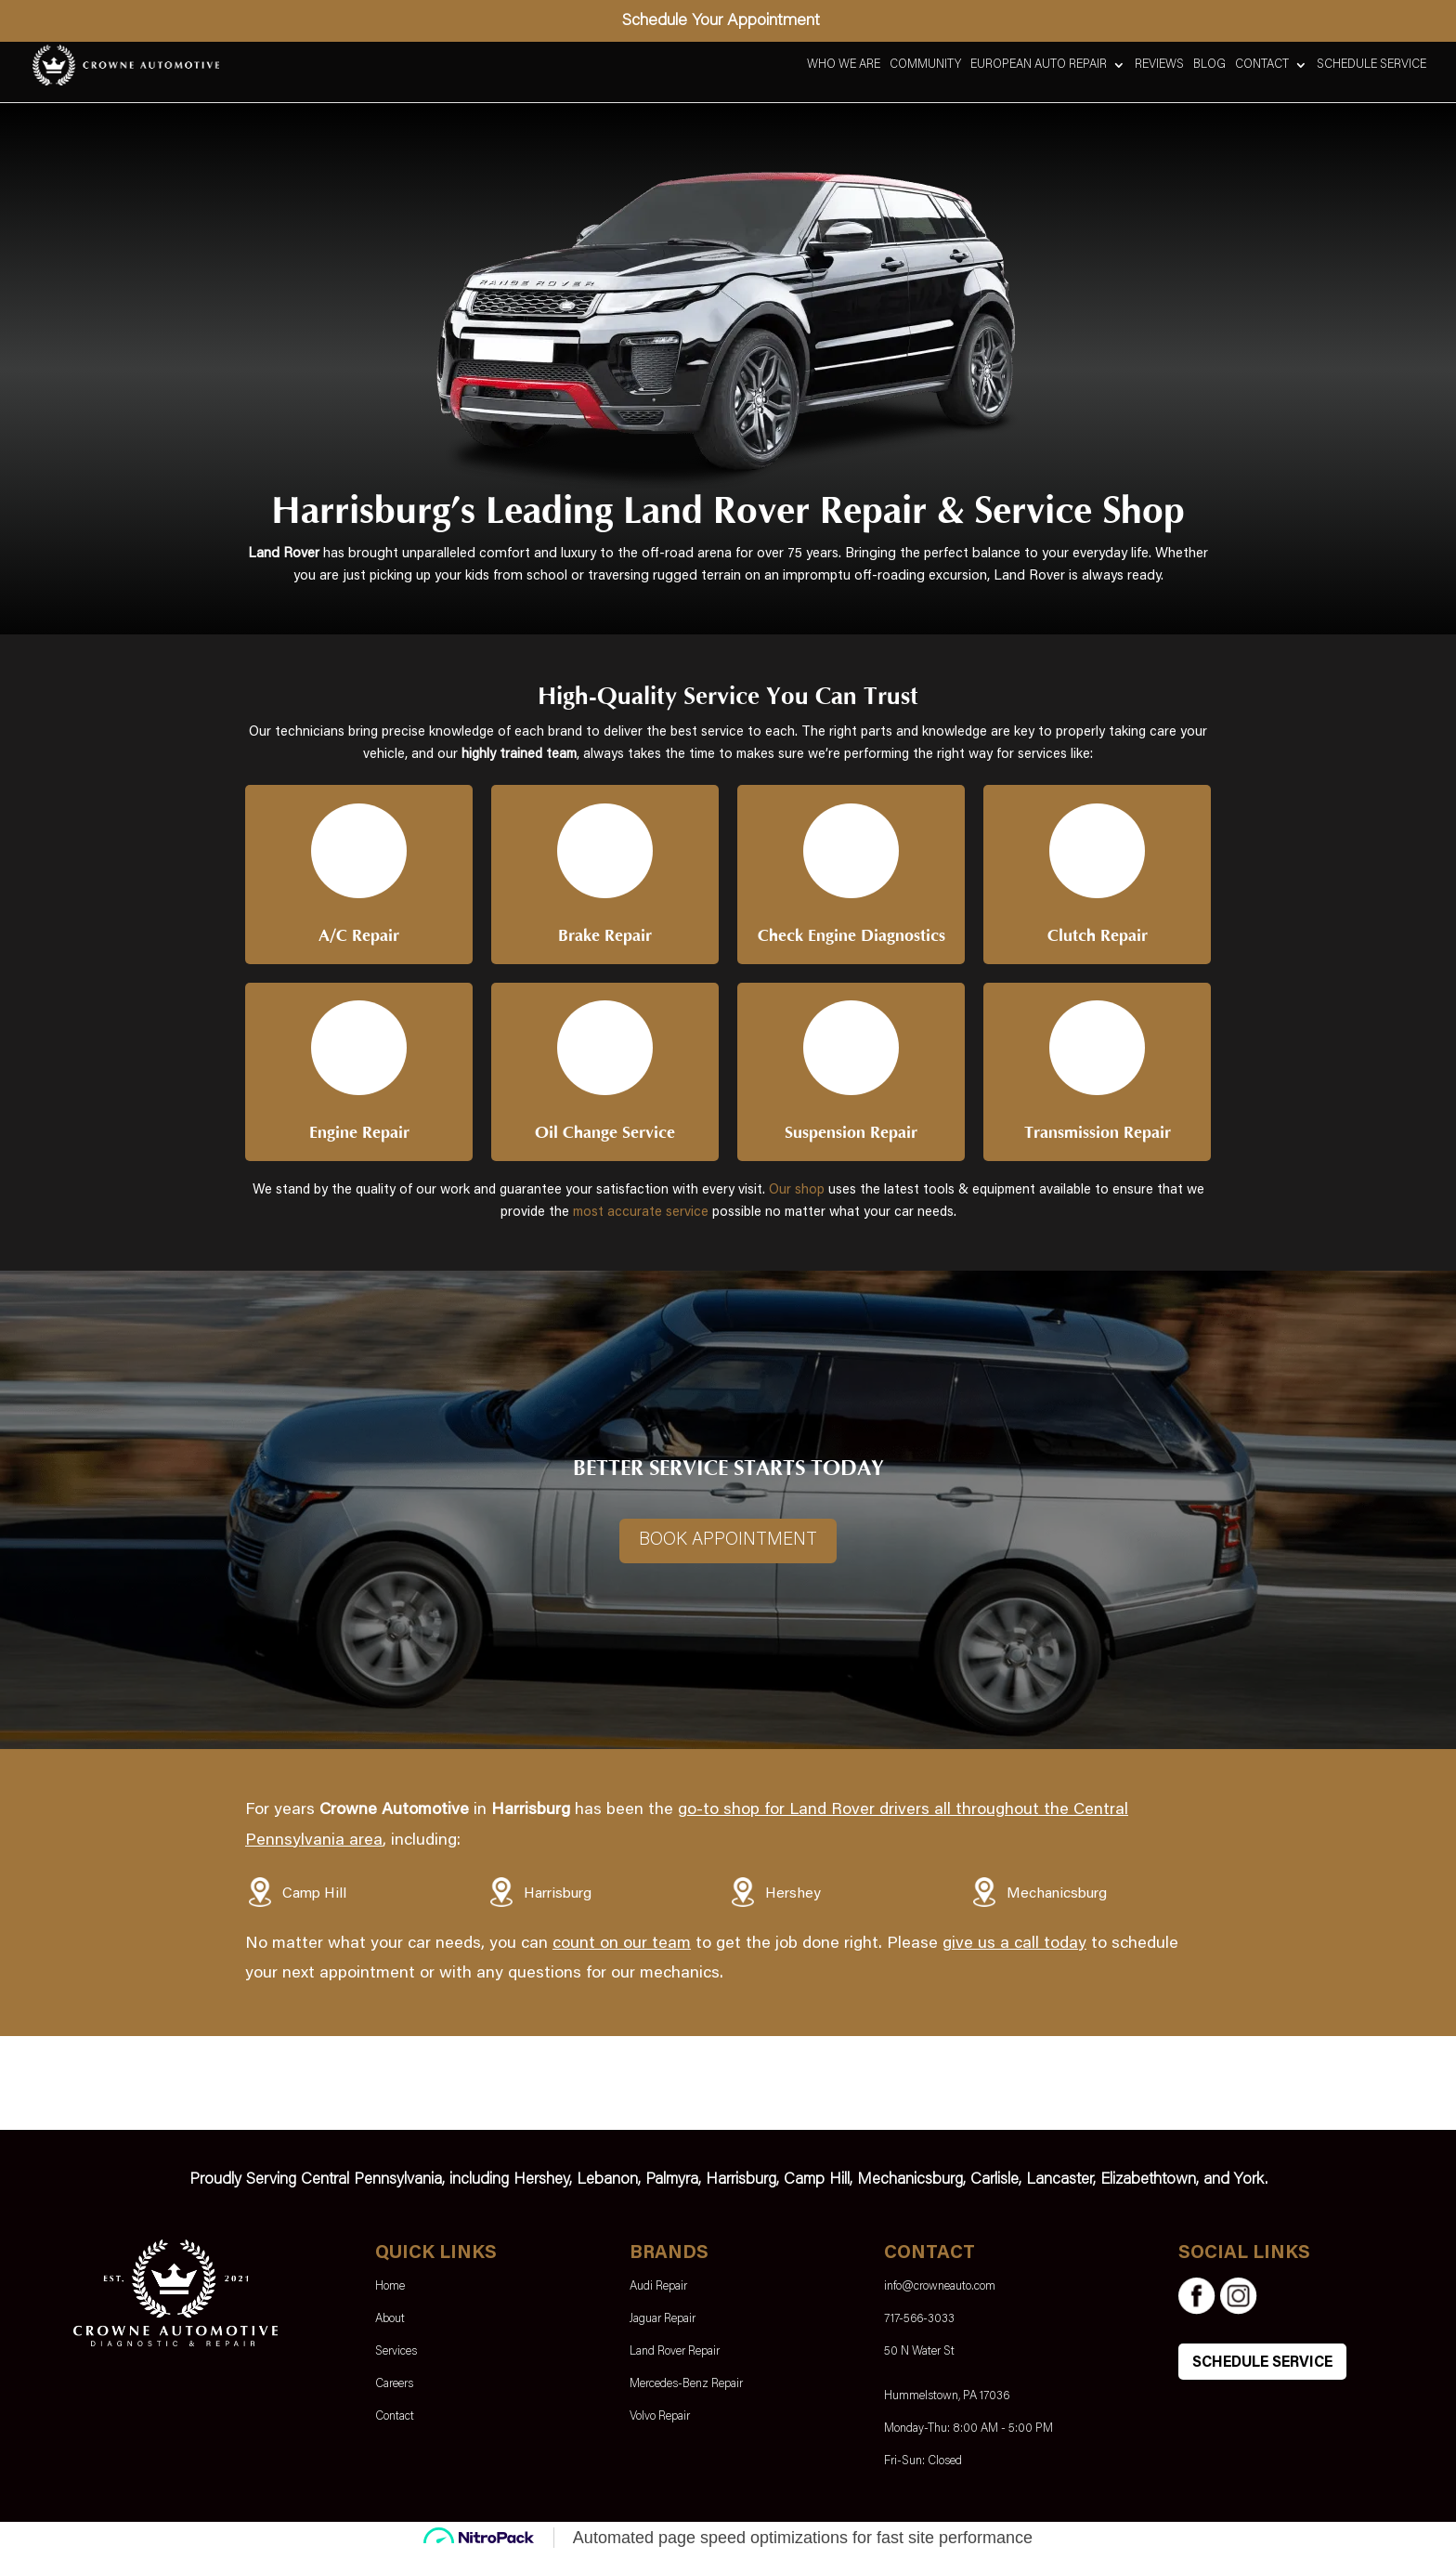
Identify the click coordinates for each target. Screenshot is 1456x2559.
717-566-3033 (919, 2323)
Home (390, 2291)
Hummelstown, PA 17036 (946, 2401)
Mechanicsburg (1057, 1898)
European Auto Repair (1038, 65)
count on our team (621, 1948)
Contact (1262, 65)
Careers (394, 2389)
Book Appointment (728, 1544)
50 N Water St (919, 2356)
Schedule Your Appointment (721, 21)
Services (396, 2356)
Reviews (1159, 65)
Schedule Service (1371, 65)
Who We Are (843, 65)
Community (925, 65)
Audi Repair (658, 2291)
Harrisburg (558, 1898)
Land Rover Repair (675, 2356)
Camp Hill (314, 1898)
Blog (1209, 65)
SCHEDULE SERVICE (1262, 2367)
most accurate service (640, 1215)
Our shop (797, 1193)
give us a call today (1014, 1948)
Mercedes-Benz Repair (686, 2389)
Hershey (793, 1898)
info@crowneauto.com (939, 2291)
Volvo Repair (660, 2421)
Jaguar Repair (663, 2323)
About (390, 2323)
